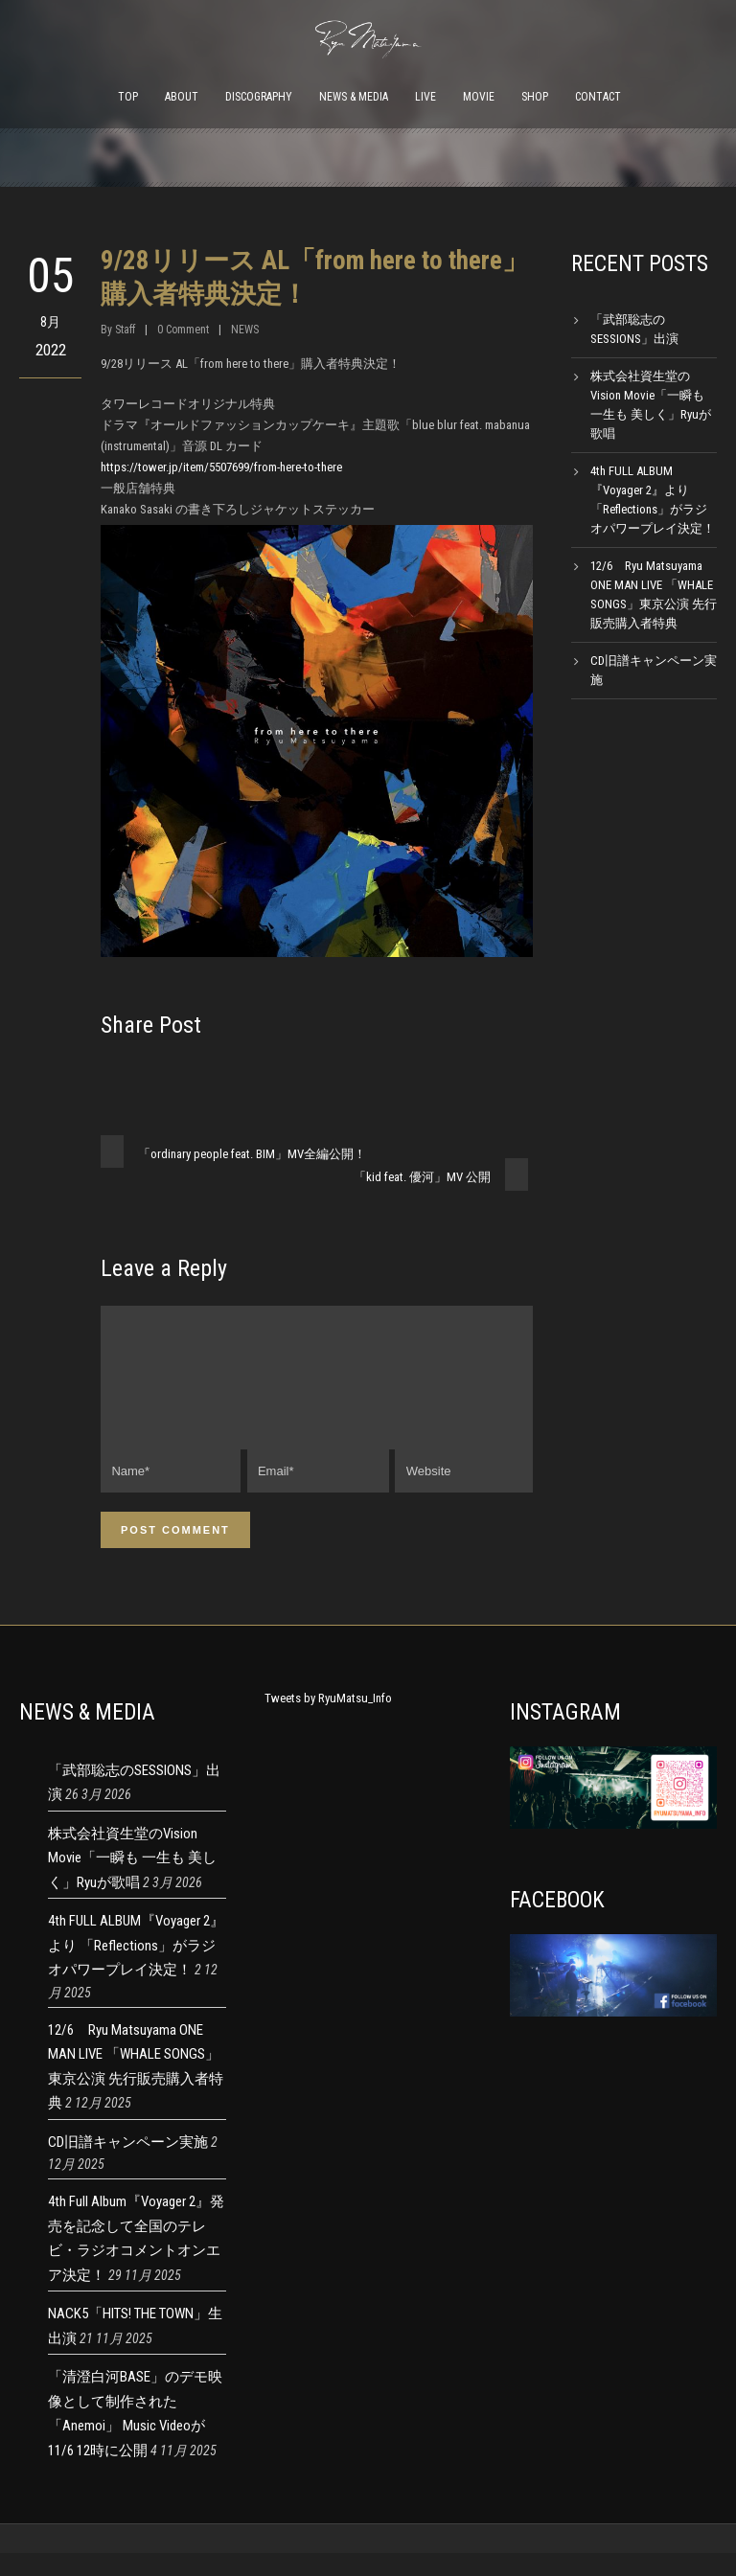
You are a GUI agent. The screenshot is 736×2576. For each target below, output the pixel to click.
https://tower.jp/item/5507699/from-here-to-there (221, 467)
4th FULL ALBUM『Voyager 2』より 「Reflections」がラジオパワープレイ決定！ (136, 1968)
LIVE (425, 96)
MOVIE (478, 96)
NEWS (245, 329)
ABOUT (181, 96)
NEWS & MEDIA (353, 96)
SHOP (534, 96)
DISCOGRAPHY (258, 96)
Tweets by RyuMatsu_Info (328, 1721)
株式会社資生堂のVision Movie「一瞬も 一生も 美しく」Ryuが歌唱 (132, 1881)
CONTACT (598, 96)
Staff (125, 329)
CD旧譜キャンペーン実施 (128, 2165)
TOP (128, 96)
